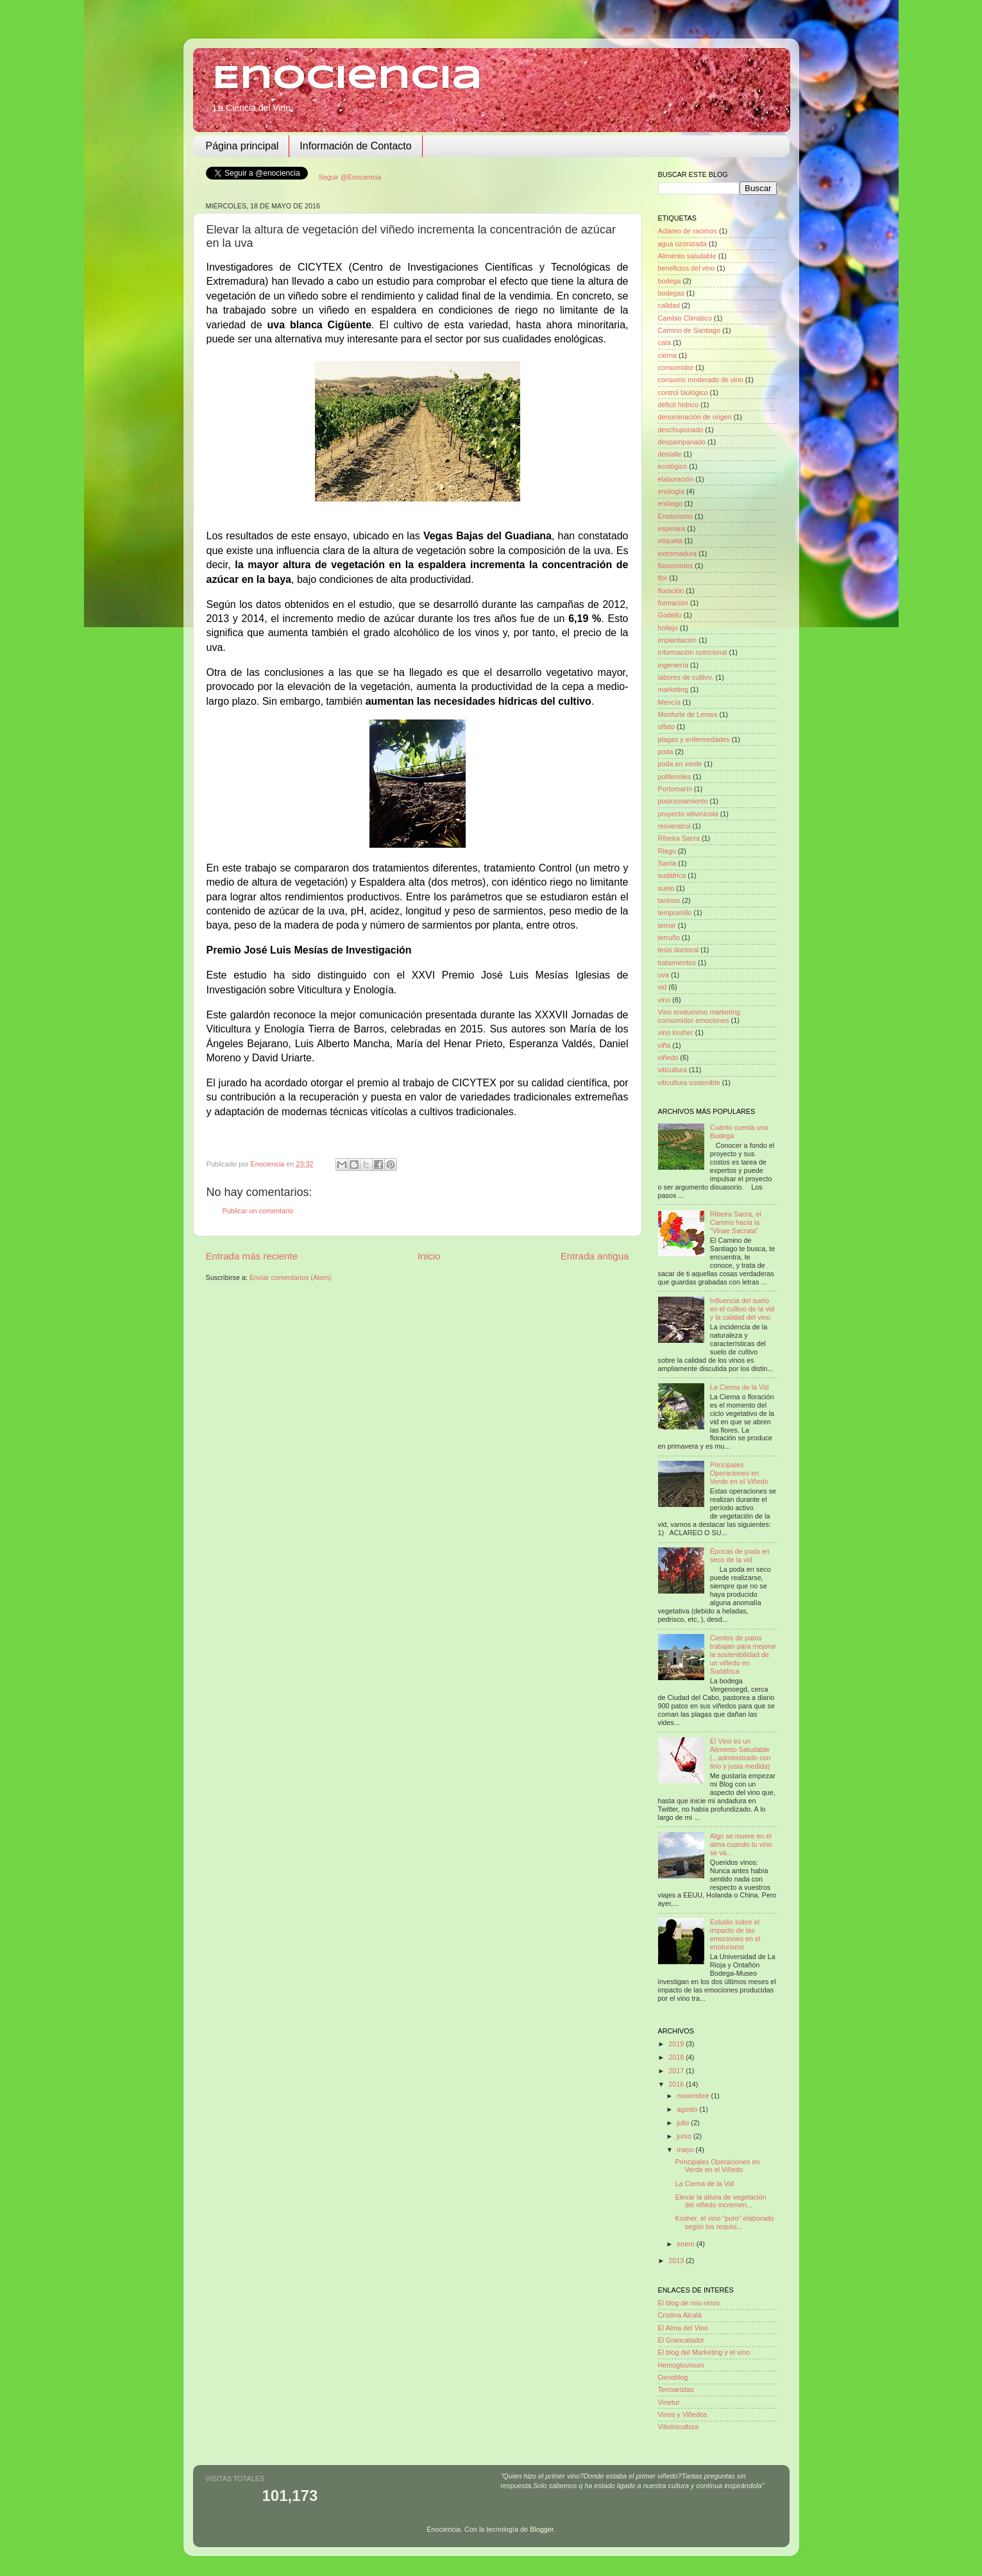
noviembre (694, 2096)
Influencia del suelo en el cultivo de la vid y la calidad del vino (742, 1309)
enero (687, 2244)
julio (684, 2122)
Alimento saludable (687, 256)
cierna (667, 355)
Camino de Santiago (689, 330)
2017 (677, 2071)
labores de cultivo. (686, 677)
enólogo (670, 503)
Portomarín (675, 789)
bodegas (671, 293)
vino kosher (675, 1032)
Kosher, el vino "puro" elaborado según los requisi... (724, 2222)
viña (664, 1045)
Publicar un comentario (258, 1211)
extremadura (677, 553)
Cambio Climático (685, 318)
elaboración (676, 479)
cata (664, 342)
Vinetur (669, 2402)
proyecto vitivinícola (688, 814)
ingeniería (673, 665)
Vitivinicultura (678, 2426)
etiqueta (670, 540)
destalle (670, 454)
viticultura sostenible (689, 1082)
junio (685, 2136)
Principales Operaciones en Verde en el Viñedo (739, 1473)
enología (671, 491)
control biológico (683, 392)
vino (664, 1000)
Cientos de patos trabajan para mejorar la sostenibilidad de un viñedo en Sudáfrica (743, 1654)
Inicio (429, 1255)
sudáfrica (672, 875)
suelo (666, 888)
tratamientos (677, 962)
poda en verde (680, 764)
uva (663, 975)
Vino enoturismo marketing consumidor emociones (699, 1016)
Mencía (669, 702)
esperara (672, 528)
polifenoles (674, 776)
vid (662, 987)
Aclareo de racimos (687, 231)
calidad (669, 305)
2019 (677, 2044)
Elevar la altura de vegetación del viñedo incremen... (720, 2201)
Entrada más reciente (252, 1255)
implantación (677, 640)
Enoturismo (675, 516)
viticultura (673, 1069)
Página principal (242, 145)
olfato (666, 726)
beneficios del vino (686, 268)
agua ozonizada (682, 244)
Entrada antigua (595, 1255)
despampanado (682, 442)
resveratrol (674, 826)
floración (671, 590)
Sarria (667, 863)
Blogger (542, 2529)
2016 (677, 2084)
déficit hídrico (678, 404)
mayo (686, 2149)
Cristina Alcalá (680, 2315)
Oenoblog (673, 2377)
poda (665, 751)
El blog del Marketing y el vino (704, 2352)
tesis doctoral (678, 950)
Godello (670, 615)
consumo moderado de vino (700, 379)
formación (673, 603)
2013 (677, 2260)
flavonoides (675, 565)
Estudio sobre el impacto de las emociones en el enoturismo (735, 1934)
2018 (677, 2057)
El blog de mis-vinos (689, 2303)
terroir (667, 925)
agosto (688, 2109)
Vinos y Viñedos (682, 2414)
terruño (669, 937)
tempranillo (675, 912)
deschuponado (681, 430)
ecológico (673, 466)
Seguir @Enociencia (350, 177)
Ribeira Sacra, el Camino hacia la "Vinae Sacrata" (735, 1222)
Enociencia (347, 78)
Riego (667, 851)
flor (663, 578)
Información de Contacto (355, 145)
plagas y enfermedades (694, 739)
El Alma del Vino (683, 2328)
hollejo (668, 628)
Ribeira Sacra (679, 838)
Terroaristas (676, 2389)
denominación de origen (695, 417)
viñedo (668, 1057)
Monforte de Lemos (688, 714)
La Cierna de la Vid (739, 1387)
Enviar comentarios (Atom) (291, 1277)
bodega (669, 281)
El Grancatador (681, 2340)
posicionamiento (683, 801)
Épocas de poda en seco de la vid (740, 1555)
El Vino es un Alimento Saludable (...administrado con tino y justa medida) (740, 1753)
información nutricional (692, 652)
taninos (669, 900)
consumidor (676, 367)
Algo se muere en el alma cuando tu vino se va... (741, 1844)
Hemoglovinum (681, 2365)
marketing (673, 689)
